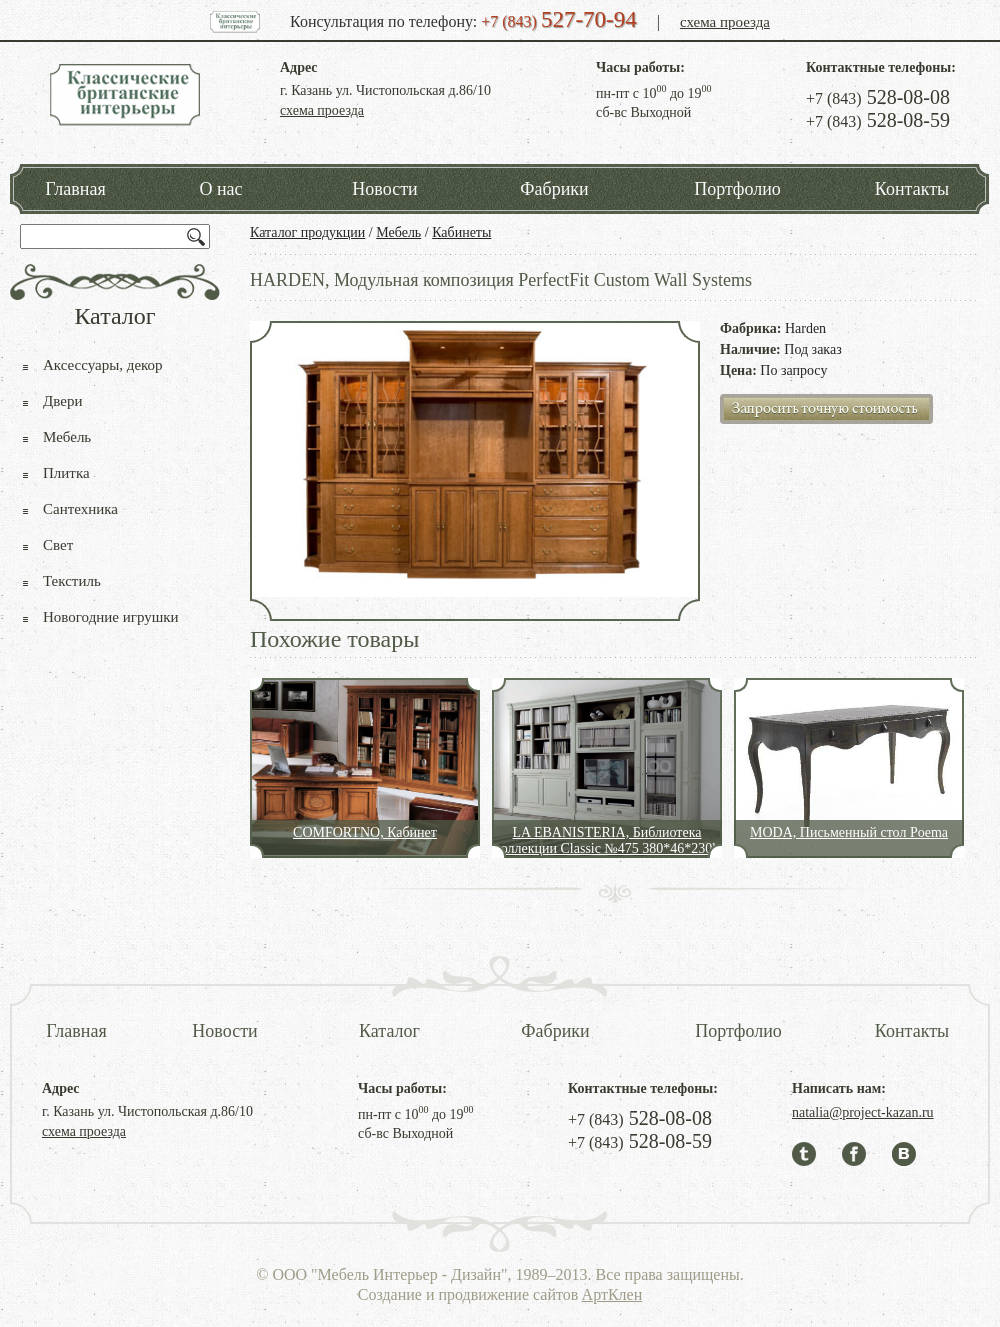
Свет (58, 545)
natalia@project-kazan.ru (863, 1112)
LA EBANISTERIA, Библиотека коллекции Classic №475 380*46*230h (607, 840)
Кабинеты (461, 232)
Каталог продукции (307, 232)
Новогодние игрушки (111, 617)
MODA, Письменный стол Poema (849, 832)
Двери (62, 401)
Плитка (66, 473)
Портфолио (737, 189)
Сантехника (80, 509)
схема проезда (725, 22)
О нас (220, 189)
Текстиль (72, 581)
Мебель (398, 232)
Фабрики (554, 189)
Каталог (389, 1031)
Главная (75, 189)
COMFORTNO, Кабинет (365, 832)
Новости (384, 189)
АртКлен (612, 1294)
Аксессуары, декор (103, 365)
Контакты (912, 189)
